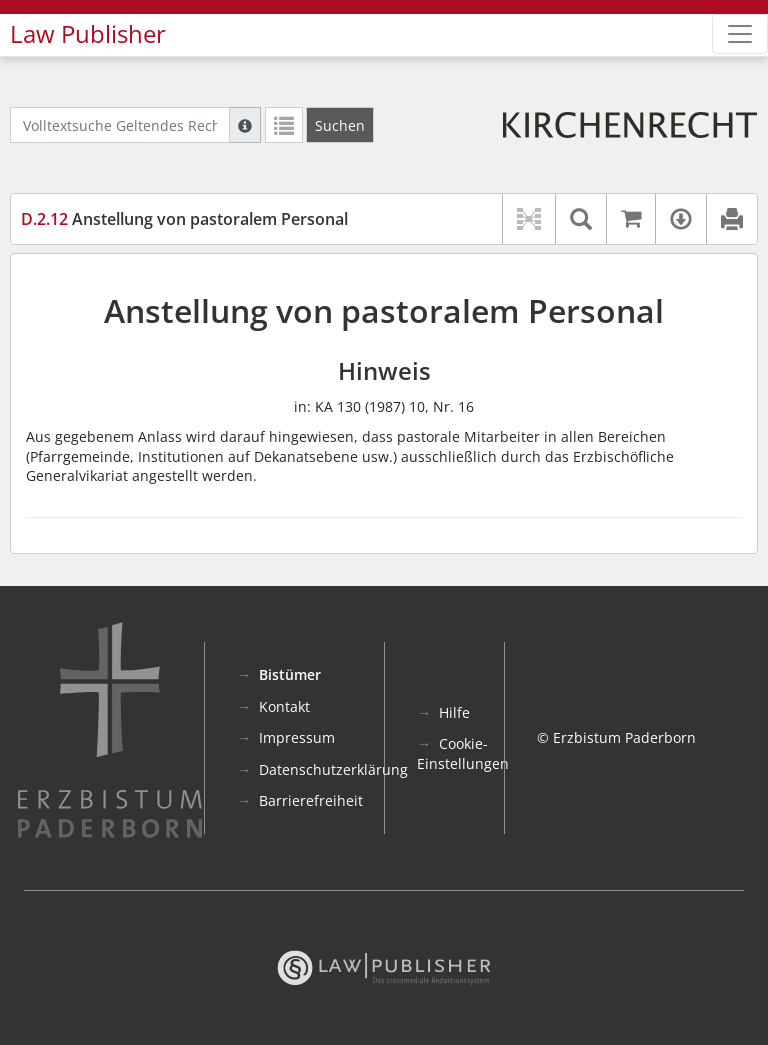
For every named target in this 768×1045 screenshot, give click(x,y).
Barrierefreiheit (311, 800)
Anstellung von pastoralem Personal (184, 219)
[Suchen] (340, 125)
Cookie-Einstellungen (463, 753)
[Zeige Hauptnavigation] (740, 34)
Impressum (297, 737)
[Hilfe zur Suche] (245, 125)
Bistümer (290, 674)
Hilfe (454, 712)
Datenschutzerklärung (333, 769)
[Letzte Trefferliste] (284, 125)
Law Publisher (88, 34)
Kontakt (284, 706)
